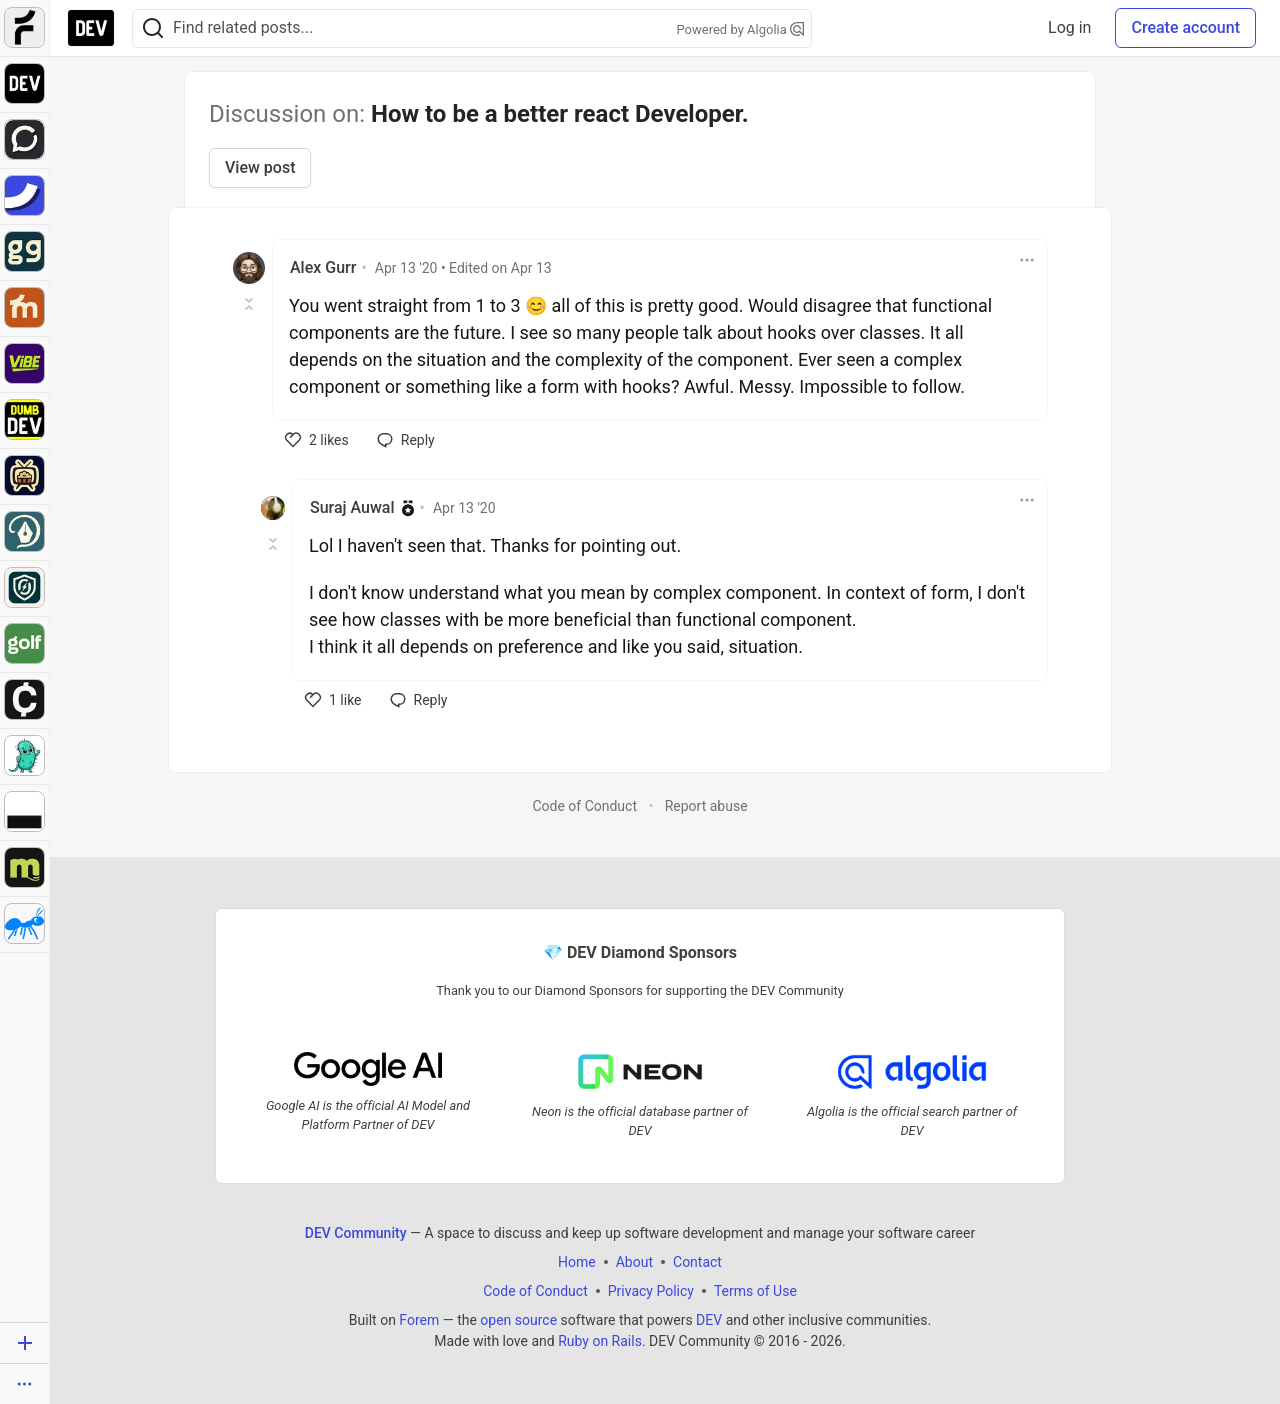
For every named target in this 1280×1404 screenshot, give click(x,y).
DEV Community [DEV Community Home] (356, 1233)
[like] (317, 440)
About (634, 1262)
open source (518, 1320)
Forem (419, 1320)
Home (577, 1262)
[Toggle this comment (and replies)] (250, 304)
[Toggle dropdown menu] (1027, 260)
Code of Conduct (584, 806)
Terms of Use (755, 1291)
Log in (1069, 27)
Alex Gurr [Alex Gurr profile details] (323, 267)
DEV (709, 1320)
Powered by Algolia (740, 29)
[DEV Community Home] (91, 28)
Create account (1185, 27)
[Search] (153, 28)
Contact (697, 1262)
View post (260, 167)
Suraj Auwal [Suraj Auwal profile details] (352, 507)
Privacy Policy (651, 1291)
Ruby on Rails (600, 1341)
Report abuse (706, 806)
